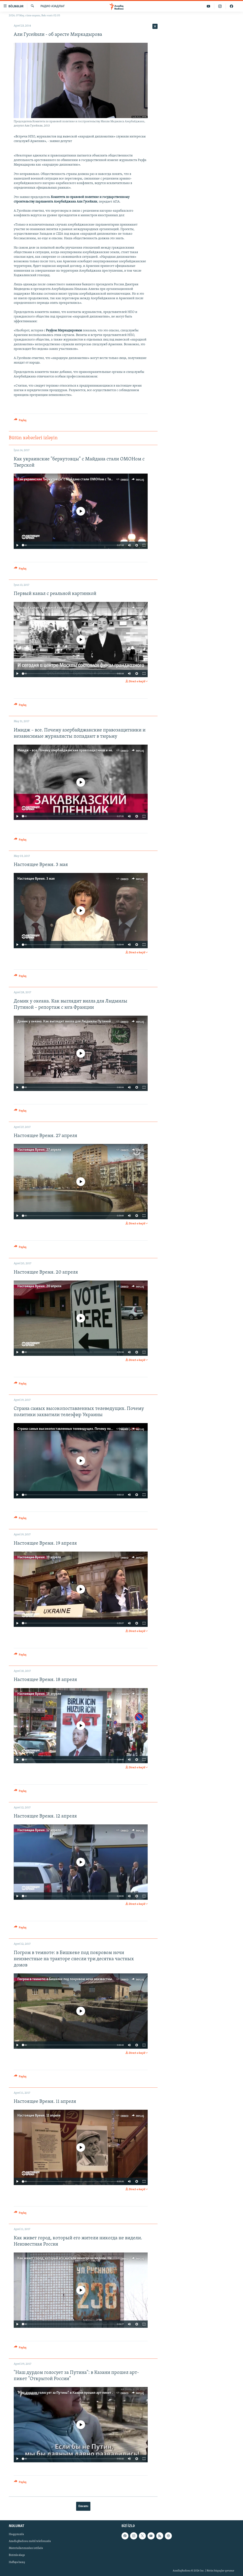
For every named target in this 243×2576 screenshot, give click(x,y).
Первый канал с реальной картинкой (45, 608)
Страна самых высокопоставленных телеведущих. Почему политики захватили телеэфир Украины (92, 1429)
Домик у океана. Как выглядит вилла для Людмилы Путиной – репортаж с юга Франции (84, 1021)
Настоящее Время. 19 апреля (39, 1557)
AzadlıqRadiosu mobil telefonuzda (30, 2541)
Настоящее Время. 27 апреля (39, 1150)
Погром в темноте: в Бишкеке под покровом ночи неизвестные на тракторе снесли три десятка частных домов (102, 1979)
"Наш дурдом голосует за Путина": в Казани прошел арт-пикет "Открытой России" (79, 2393)
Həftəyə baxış (17, 2562)
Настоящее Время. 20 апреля (39, 1286)
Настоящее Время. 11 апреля (39, 2115)
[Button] (20, 421)
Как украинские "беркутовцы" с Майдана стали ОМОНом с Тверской (69, 479)
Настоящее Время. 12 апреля (39, 1830)
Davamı (83, 2506)
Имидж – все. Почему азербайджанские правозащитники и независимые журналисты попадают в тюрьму (98, 750)
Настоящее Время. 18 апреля (39, 1694)
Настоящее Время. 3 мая (36, 879)
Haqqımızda (16, 2534)
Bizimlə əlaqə (17, 2555)
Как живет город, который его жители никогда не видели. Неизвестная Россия (78, 2258)
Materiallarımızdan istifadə (26, 2548)
